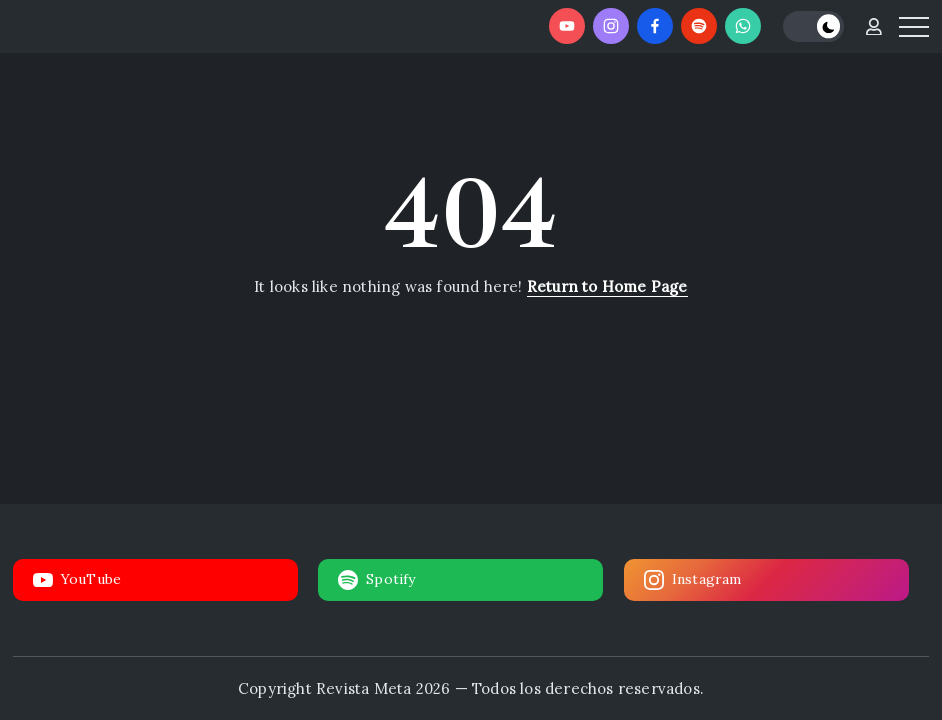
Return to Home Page (607, 286)
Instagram (693, 580)
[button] (813, 26)
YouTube (77, 580)
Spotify (376, 580)
